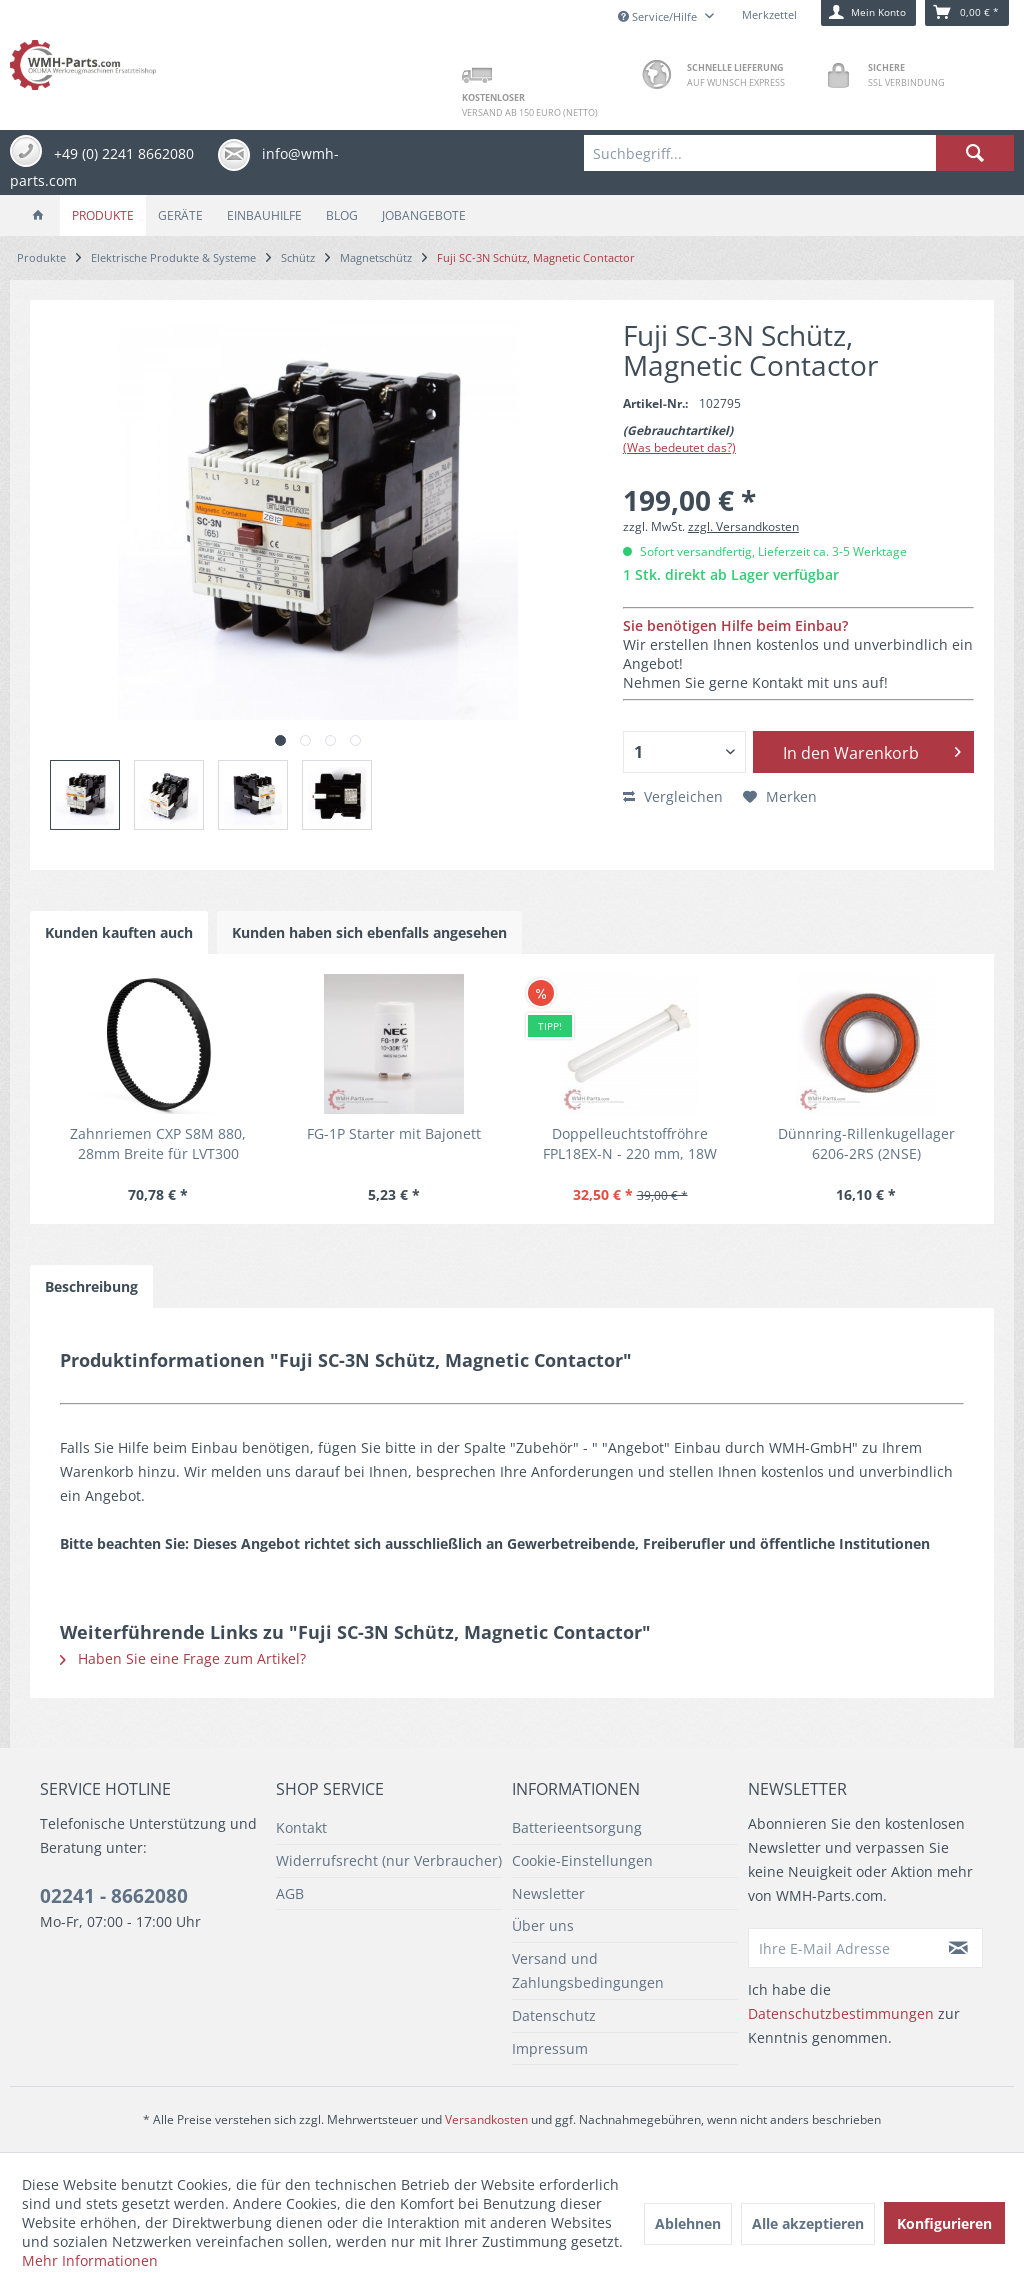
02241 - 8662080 (114, 1896)
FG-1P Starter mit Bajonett (394, 1133)
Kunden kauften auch (119, 932)
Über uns (543, 1925)
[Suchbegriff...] (799, 153)
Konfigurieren (944, 2223)
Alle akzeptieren (808, 2223)
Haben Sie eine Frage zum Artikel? (183, 1658)
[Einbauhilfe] (264, 215)
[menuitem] (799, 153)
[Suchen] (975, 153)
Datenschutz (554, 2015)
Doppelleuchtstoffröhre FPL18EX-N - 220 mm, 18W (630, 1143)
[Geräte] (180, 215)
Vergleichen (673, 796)
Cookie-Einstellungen (582, 1860)
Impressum (550, 2048)
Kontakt (301, 1827)
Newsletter (548, 1893)
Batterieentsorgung (577, 1827)
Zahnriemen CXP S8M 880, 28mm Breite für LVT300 (158, 1143)
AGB (290, 1893)
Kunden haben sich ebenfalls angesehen (369, 932)
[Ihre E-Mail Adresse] (842, 1948)
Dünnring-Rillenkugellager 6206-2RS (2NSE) (866, 1143)
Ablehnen (688, 2223)
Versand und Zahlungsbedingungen (588, 1970)
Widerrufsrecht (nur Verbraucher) (389, 1860)
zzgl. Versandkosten (743, 526)
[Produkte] (103, 215)
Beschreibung (91, 1286)
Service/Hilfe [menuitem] (659, 16)
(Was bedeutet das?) (679, 447)
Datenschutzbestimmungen (841, 2013)
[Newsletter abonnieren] (959, 1948)
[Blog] (342, 215)
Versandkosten (486, 2119)
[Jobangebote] (424, 215)
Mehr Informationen (90, 2260)
